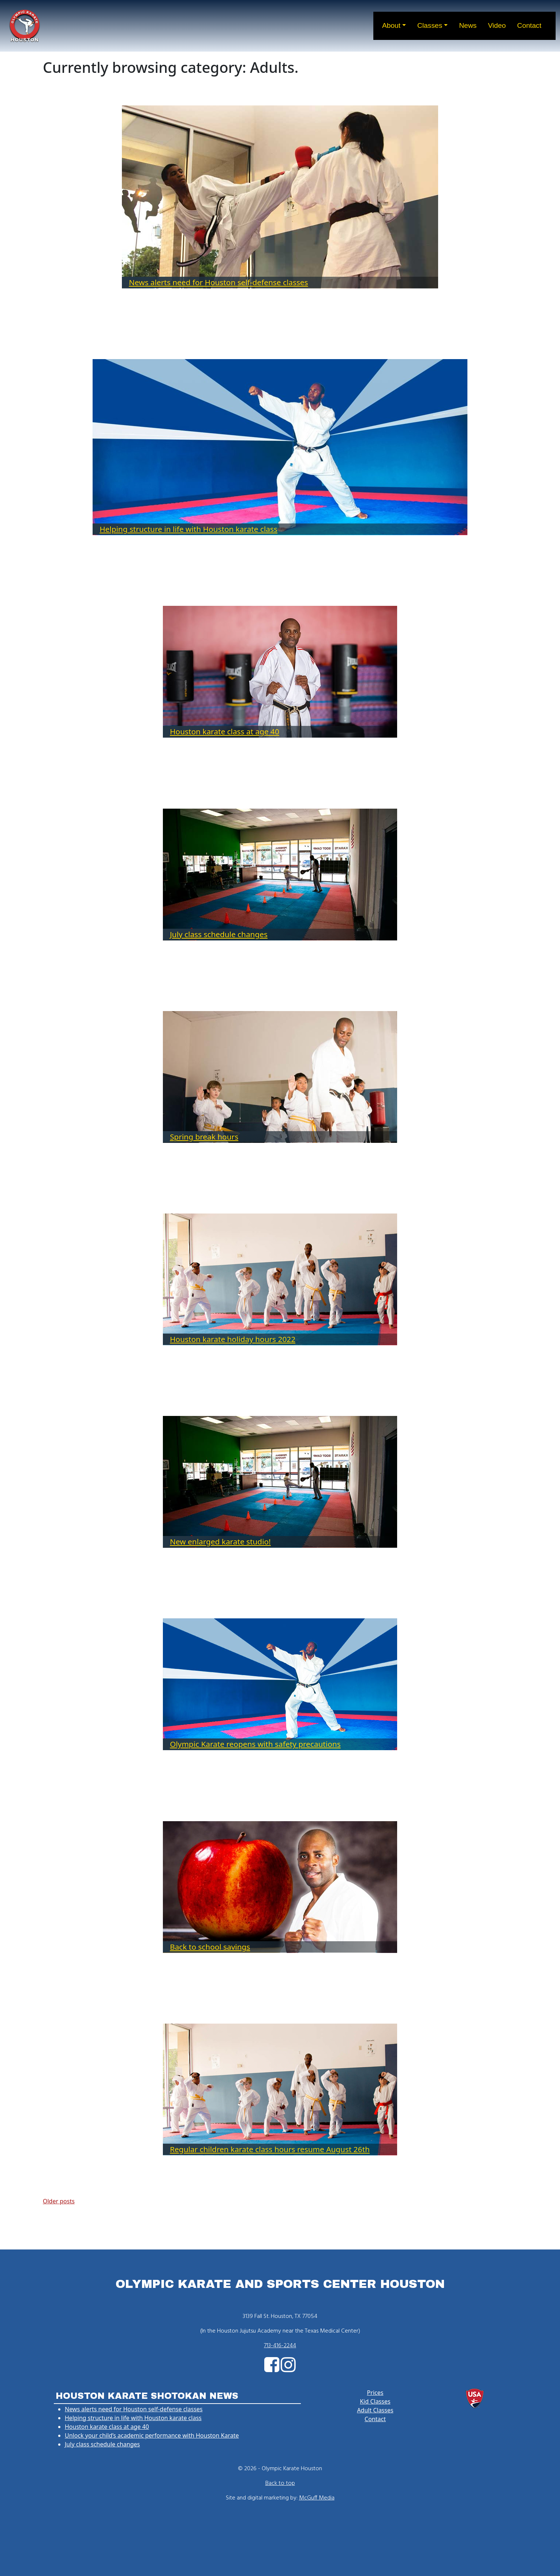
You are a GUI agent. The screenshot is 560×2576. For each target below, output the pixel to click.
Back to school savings (210, 1947)
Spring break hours (204, 1137)
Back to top (280, 2483)
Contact (375, 2419)
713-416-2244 (280, 2346)
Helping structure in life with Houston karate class (188, 529)
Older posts (59, 2201)
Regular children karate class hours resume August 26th (270, 2149)
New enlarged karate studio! (220, 1541)
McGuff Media (317, 2498)
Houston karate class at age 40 (224, 731)
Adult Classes (375, 2410)
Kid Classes (375, 2401)
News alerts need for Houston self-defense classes (218, 282)
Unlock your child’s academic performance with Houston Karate (152, 2435)
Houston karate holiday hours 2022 (232, 1339)
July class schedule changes (219, 934)
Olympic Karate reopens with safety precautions (255, 1744)
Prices (375, 2393)
